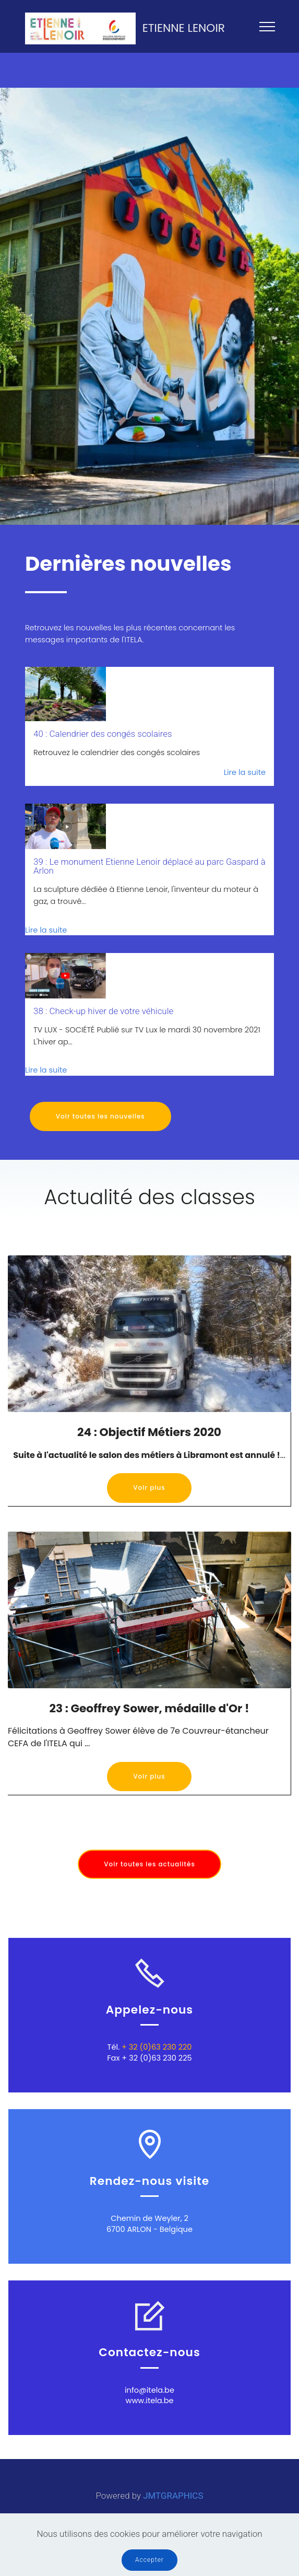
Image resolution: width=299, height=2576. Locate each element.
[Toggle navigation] (267, 26)
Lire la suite (245, 772)
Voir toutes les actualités (149, 1864)
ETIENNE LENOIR (183, 28)
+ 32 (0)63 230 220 (155, 2047)
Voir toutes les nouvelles (100, 1116)
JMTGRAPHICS (173, 2495)
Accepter (149, 2559)
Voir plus (149, 1487)
